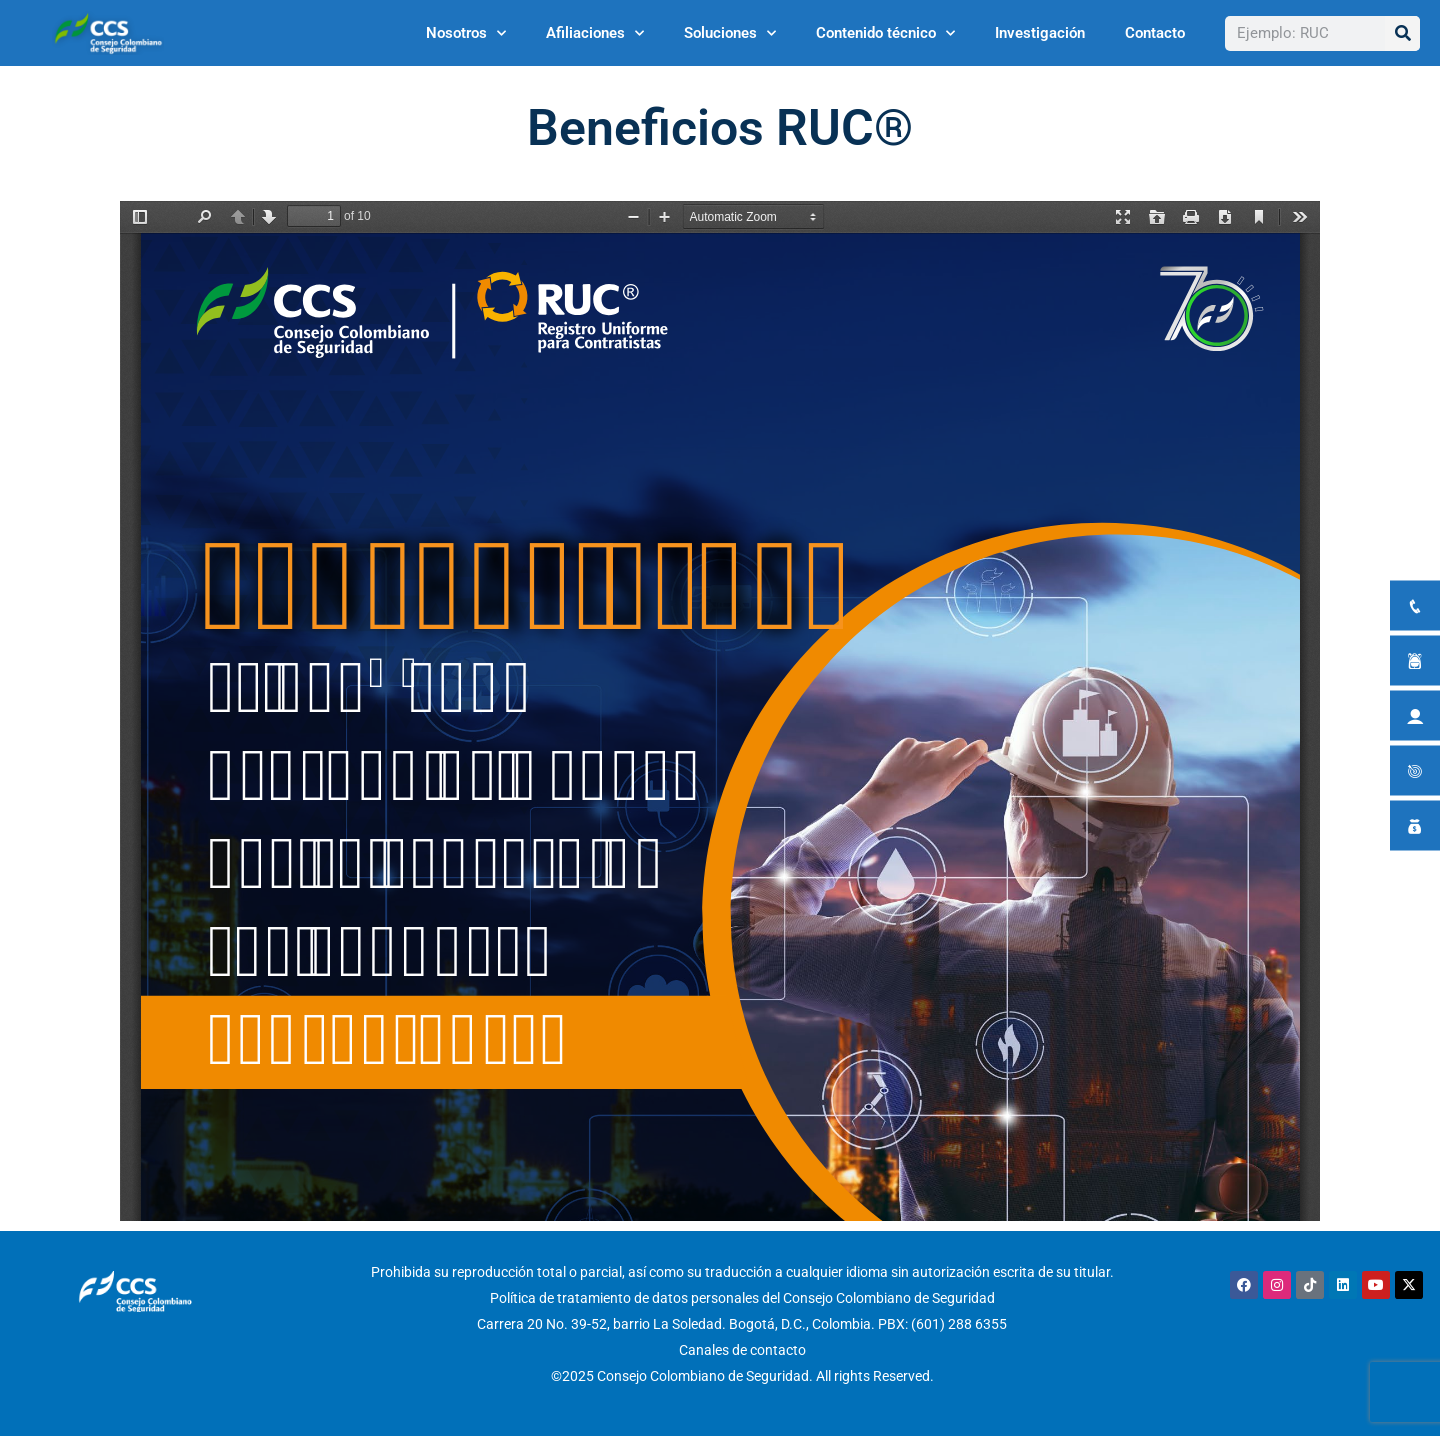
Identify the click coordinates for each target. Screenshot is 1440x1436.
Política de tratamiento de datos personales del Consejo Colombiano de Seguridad (742, 1298)
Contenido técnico (885, 33)
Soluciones (730, 33)
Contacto (1155, 33)
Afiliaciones (595, 33)
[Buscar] (1402, 33)
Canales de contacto (742, 1350)
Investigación (1040, 33)
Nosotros (466, 33)
